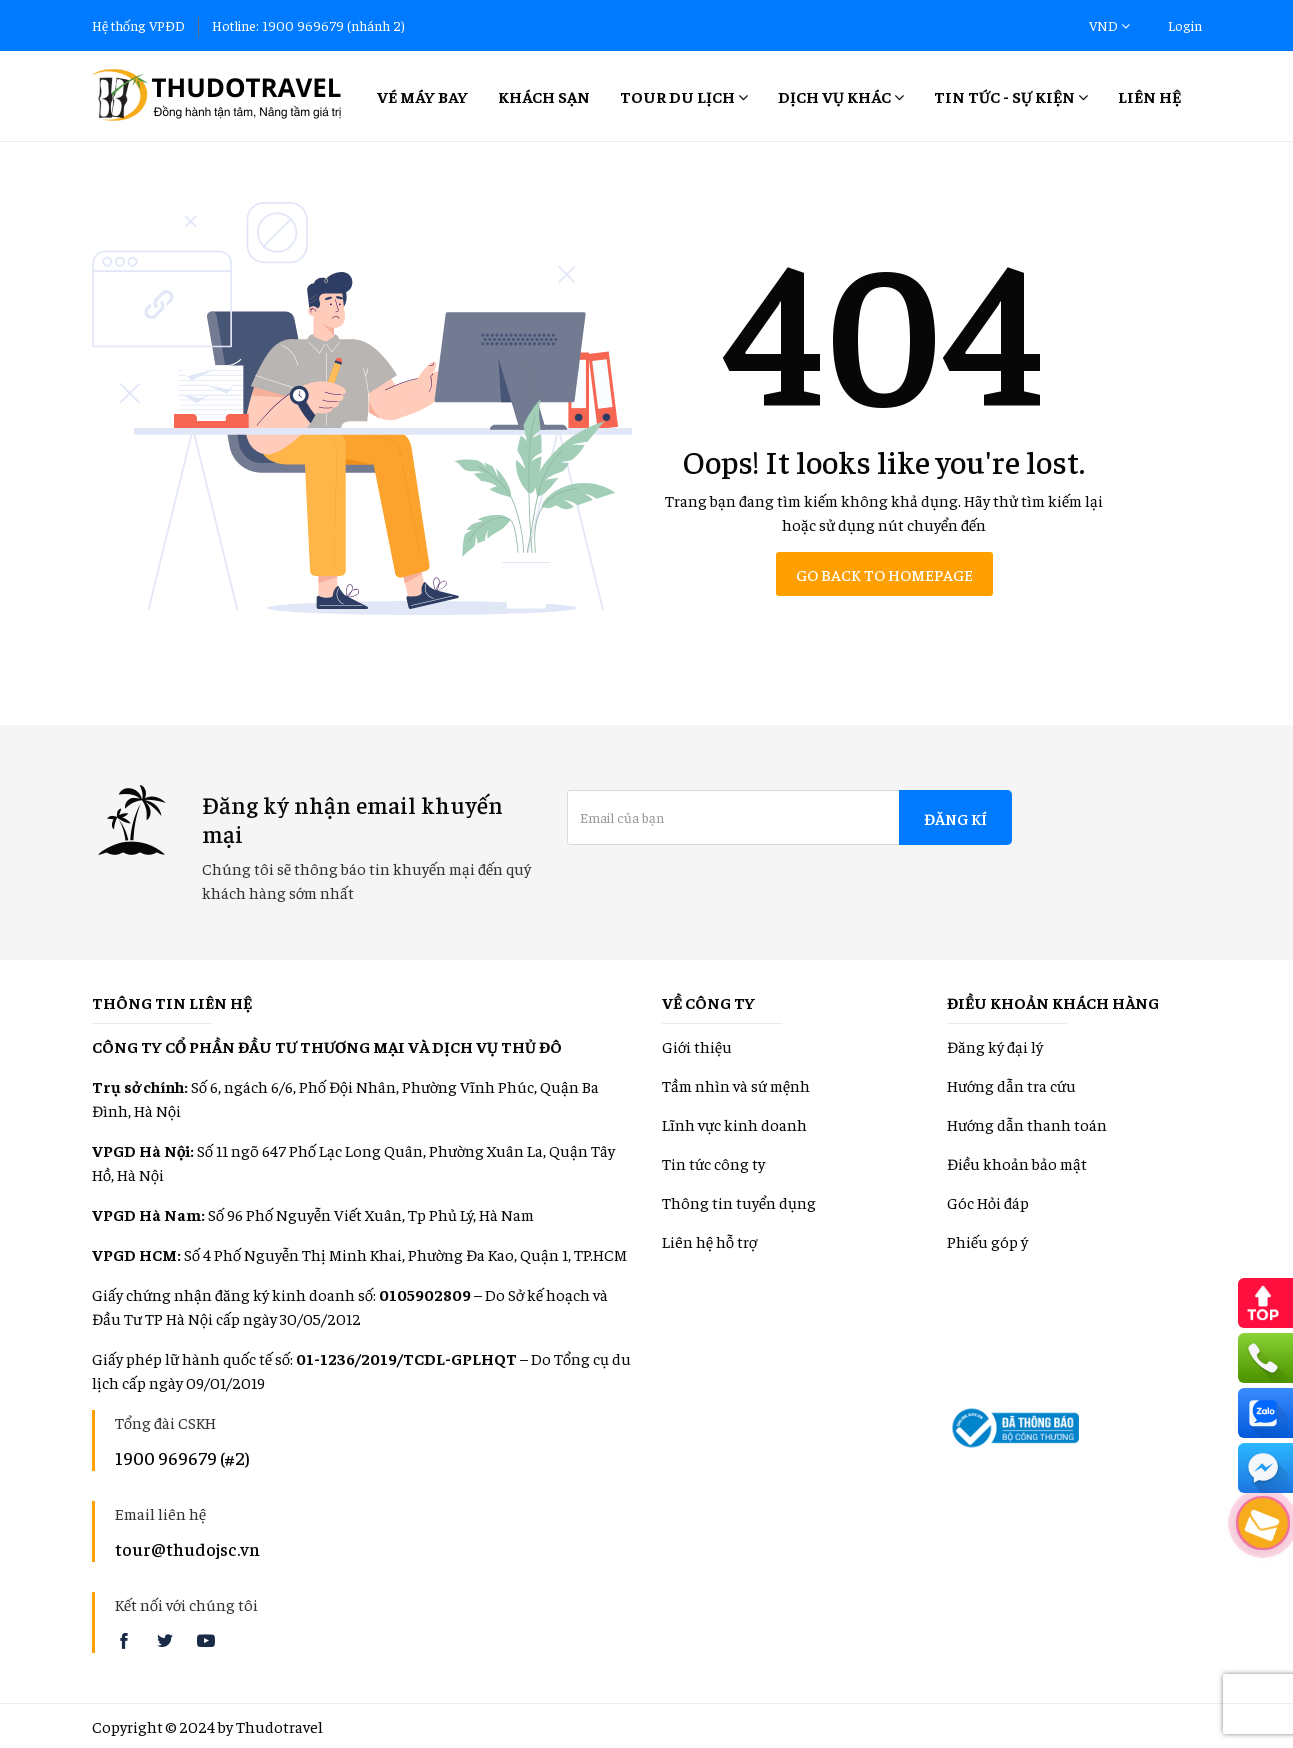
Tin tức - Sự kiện (1011, 96)
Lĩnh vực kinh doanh (734, 1124)
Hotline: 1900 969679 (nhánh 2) (308, 25)
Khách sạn (544, 96)
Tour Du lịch (684, 96)
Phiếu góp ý (987, 1241)
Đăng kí (955, 818)
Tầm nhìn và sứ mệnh (736, 1085)
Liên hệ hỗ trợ (709, 1241)
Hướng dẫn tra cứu (1011, 1085)
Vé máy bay (422, 96)
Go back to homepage (884, 574)
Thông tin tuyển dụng (739, 1202)
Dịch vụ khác (841, 96)
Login (1185, 25)
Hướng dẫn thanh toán (1027, 1124)
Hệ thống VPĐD (138, 25)
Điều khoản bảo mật (1017, 1163)
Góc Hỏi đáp (988, 1202)
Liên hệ (1149, 96)
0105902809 (425, 1294)
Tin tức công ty (713, 1163)
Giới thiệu (697, 1046)
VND (1109, 25)
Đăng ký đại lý (995, 1046)
